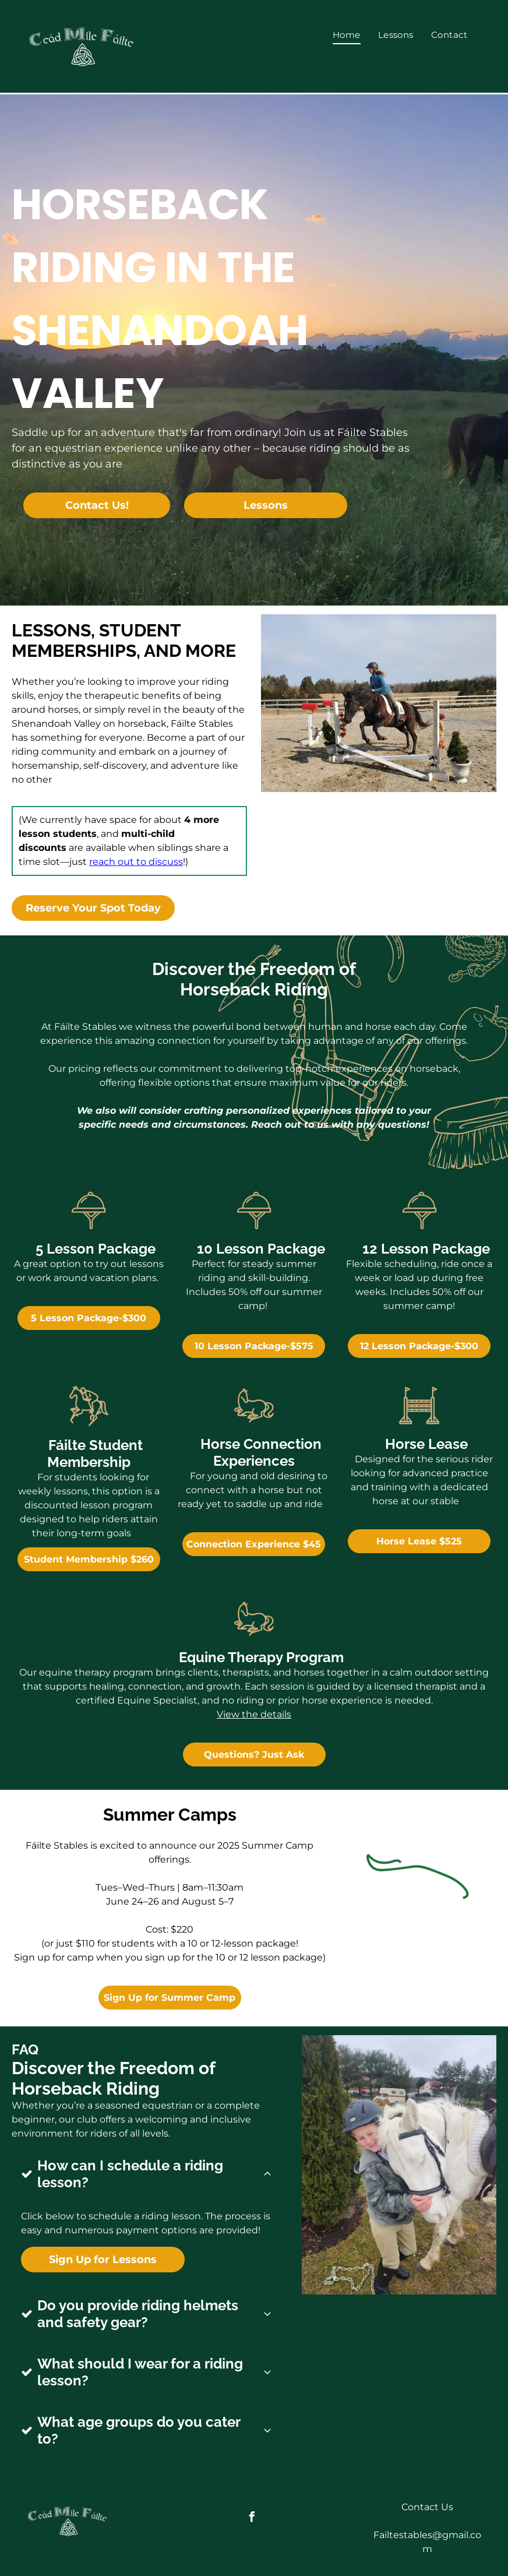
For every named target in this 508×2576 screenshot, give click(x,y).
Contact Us (427, 2500)
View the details (254, 1714)
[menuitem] (346, 35)
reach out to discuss (136, 861)
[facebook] (252, 2512)
